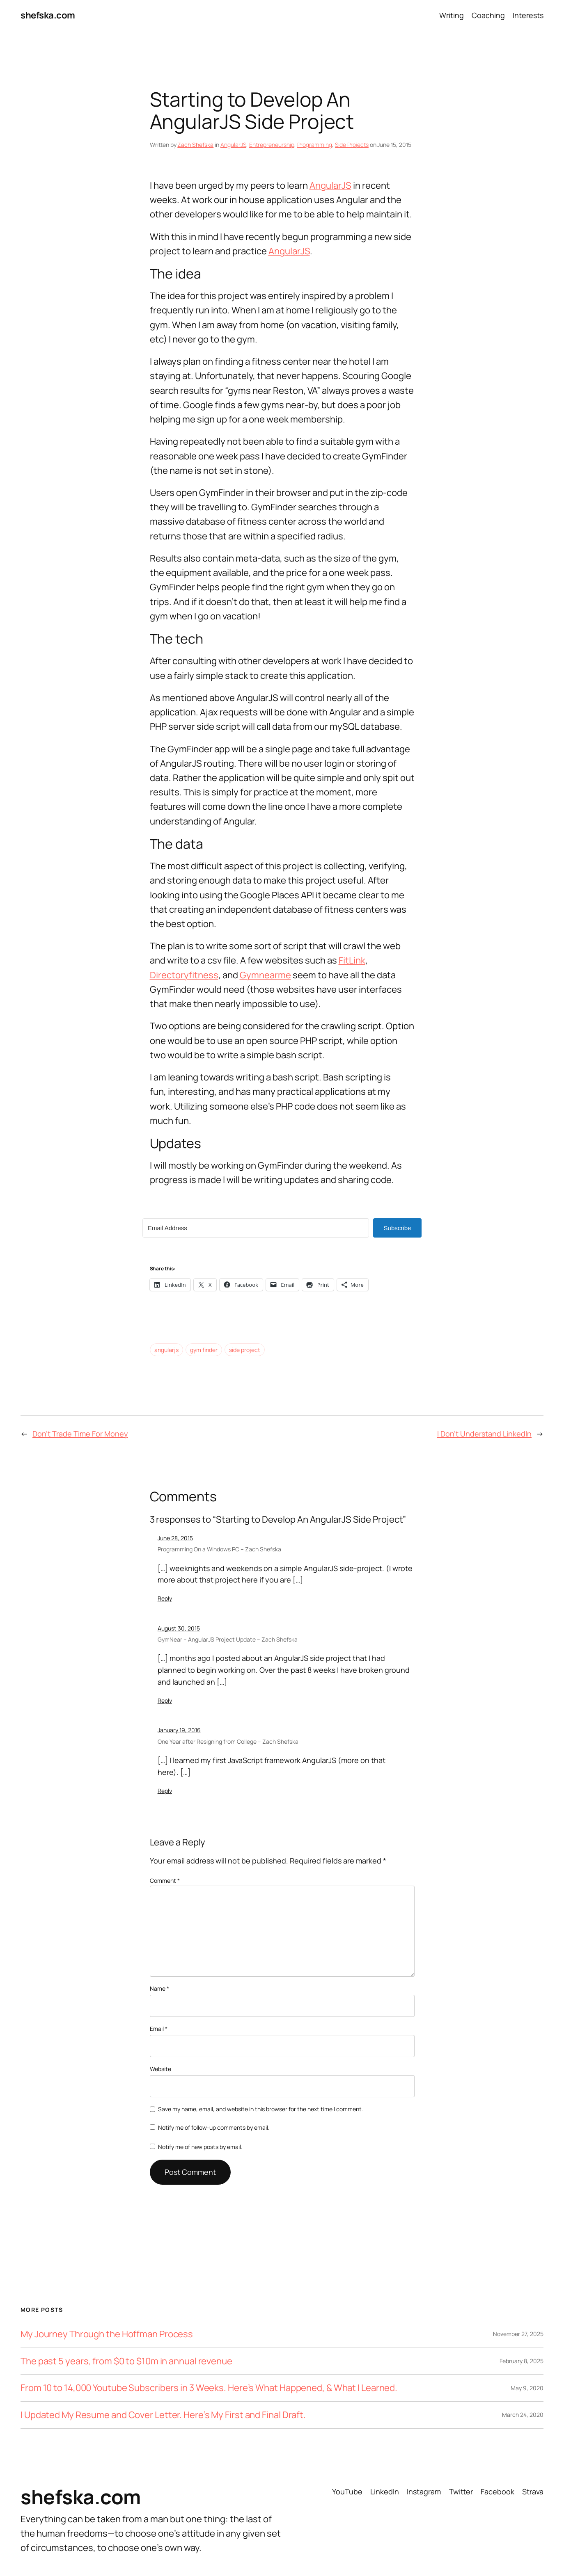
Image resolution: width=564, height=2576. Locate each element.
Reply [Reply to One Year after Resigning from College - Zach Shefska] (165, 1791)
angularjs (166, 1350)
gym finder (204, 1350)
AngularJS (233, 144)
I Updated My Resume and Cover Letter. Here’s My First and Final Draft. (163, 2415)
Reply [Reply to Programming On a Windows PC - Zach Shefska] (165, 1598)
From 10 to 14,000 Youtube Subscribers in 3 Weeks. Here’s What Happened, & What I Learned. (209, 2388)
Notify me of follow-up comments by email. (214, 2127)
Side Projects (352, 144)
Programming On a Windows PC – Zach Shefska (219, 1549)
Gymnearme (265, 975)
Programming (314, 144)
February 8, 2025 (521, 2361)
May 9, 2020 (527, 2388)
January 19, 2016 (179, 1730)
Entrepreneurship (271, 144)
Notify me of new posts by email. (200, 2147)
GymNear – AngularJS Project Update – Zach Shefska (228, 1639)
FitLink (352, 960)
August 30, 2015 (179, 1628)
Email (158, 2028)
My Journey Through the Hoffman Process (107, 2334)
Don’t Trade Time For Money (80, 1434)
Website (160, 2069)
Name (159, 1988)
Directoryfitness (184, 975)
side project (244, 1350)
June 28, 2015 (175, 1538)
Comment (165, 1880)
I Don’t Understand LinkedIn (484, 1434)
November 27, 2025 (518, 2334)
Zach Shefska (195, 144)
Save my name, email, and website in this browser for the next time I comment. (260, 2109)
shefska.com (48, 15)
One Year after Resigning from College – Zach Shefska (228, 1741)
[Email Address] (255, 1228)
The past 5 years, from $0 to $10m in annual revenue (126, 2361)
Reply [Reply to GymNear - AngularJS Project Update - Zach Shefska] (165, 1700)
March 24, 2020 (522, 2414)
